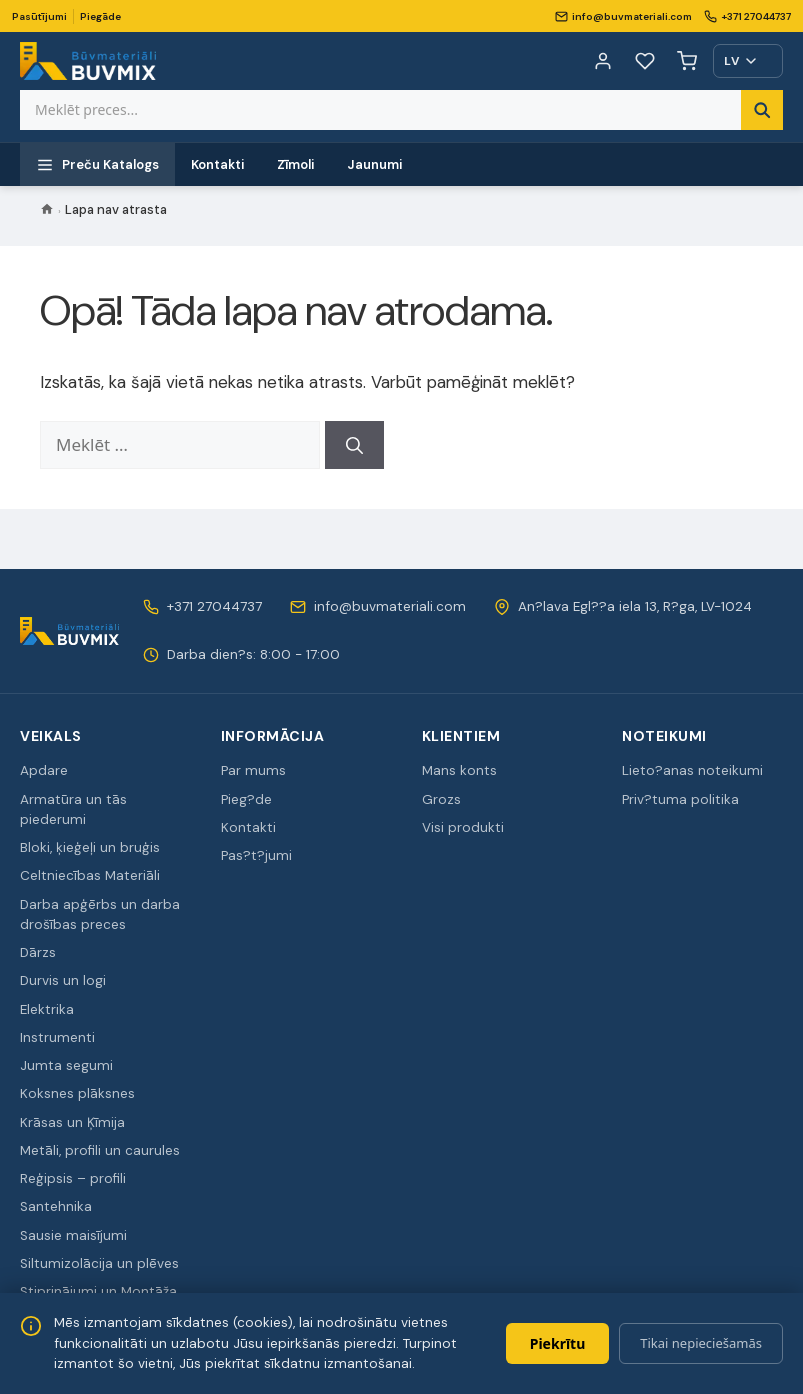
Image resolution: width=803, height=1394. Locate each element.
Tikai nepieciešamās (701, 1343)
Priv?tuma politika (680, 799)
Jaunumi (375, 164)
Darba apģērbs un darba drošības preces (100, 914)
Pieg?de (246, 799)
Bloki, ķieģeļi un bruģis (90, 847)
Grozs (441, 799)
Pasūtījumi (39, 16)
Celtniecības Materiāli (90, 875)
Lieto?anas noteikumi (692, 770)
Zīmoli (296, 164)
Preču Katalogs (97, 165)
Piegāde (100, 16)
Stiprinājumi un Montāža (98, 1291)
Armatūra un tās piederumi (73, 809)
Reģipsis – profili (73, 1178)
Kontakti (218, 164)
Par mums (253, 770)
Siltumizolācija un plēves (99, 1263)
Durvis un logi (63, 980)
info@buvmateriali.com (623, 16)
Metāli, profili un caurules (100, 1150)
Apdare (44, 770)
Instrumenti (57, 1037)
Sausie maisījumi (73, 1235)
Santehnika (56, 1206)
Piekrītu (558, 1343)
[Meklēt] (354, 445)
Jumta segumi (66, 1065)
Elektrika (47, 1009)
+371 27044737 (747, 16)
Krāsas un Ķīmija (72, 1122)
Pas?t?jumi (256, 855)
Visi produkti (463, 827)
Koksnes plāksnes (77, 1093)
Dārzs (38, 952)
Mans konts (459, 770)
